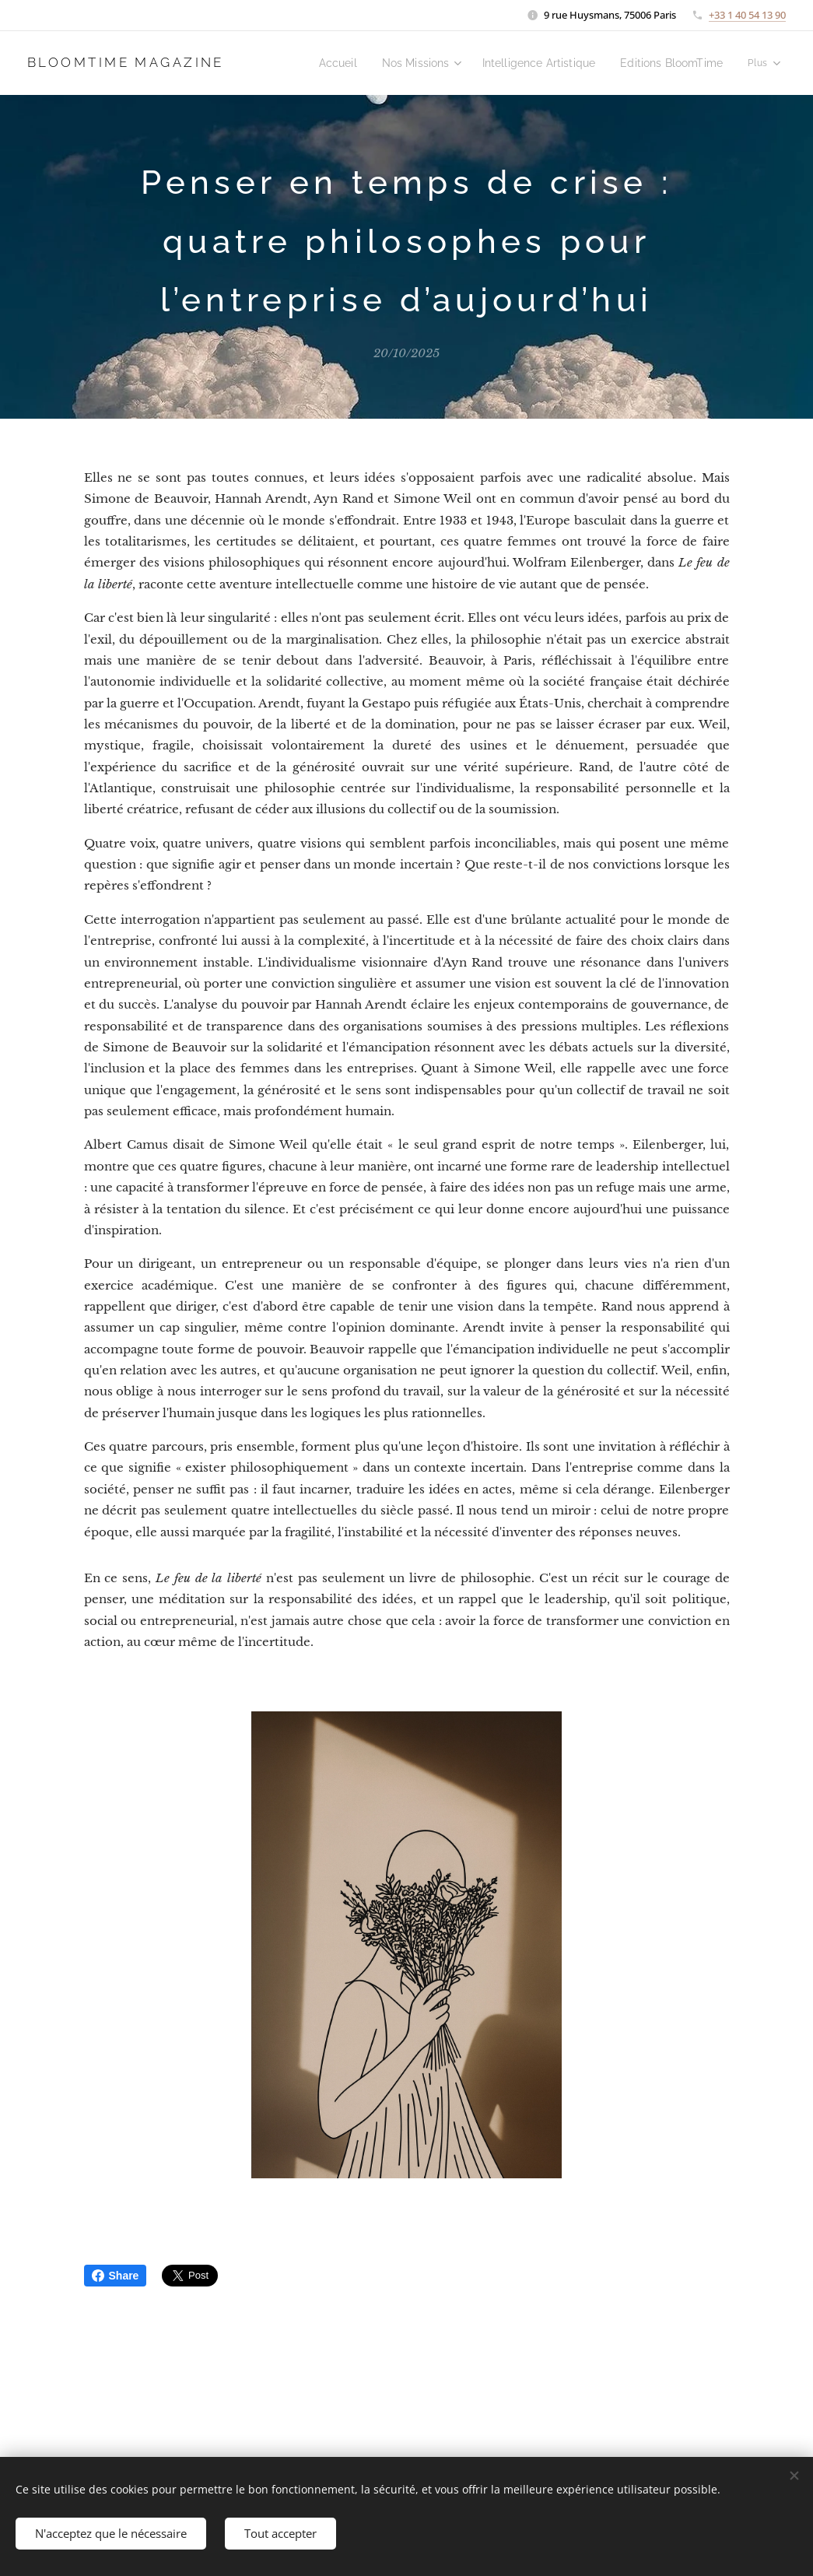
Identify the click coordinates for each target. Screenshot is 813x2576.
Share (115, 2275)
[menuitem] (359, 63)
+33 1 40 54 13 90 (747, 15)
